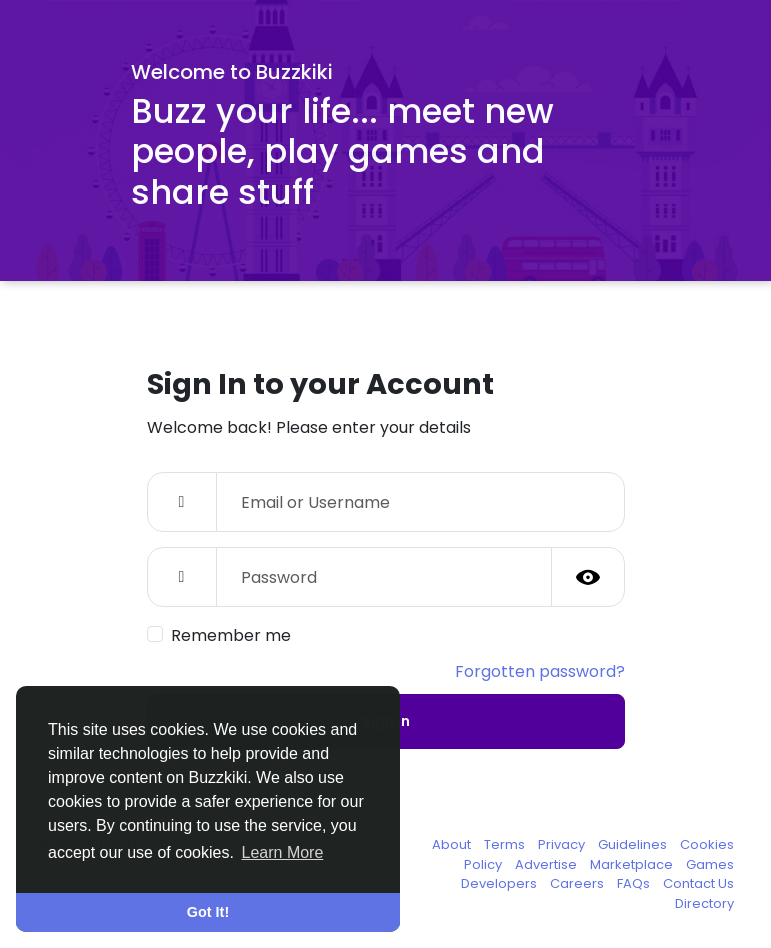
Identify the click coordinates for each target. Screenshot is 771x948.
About (453, 844)
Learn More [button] (283, 852)
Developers (500, 883)
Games (710, 864)
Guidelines (634, 844)
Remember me (231, 635)
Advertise (547, 864)
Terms (506, 844)
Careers (578, 883)
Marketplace (633, 864)
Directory (704, 903)
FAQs (635, 883)
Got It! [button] (208, 912)
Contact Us (698, 883)
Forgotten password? (540, 671)
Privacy (563, 844)
